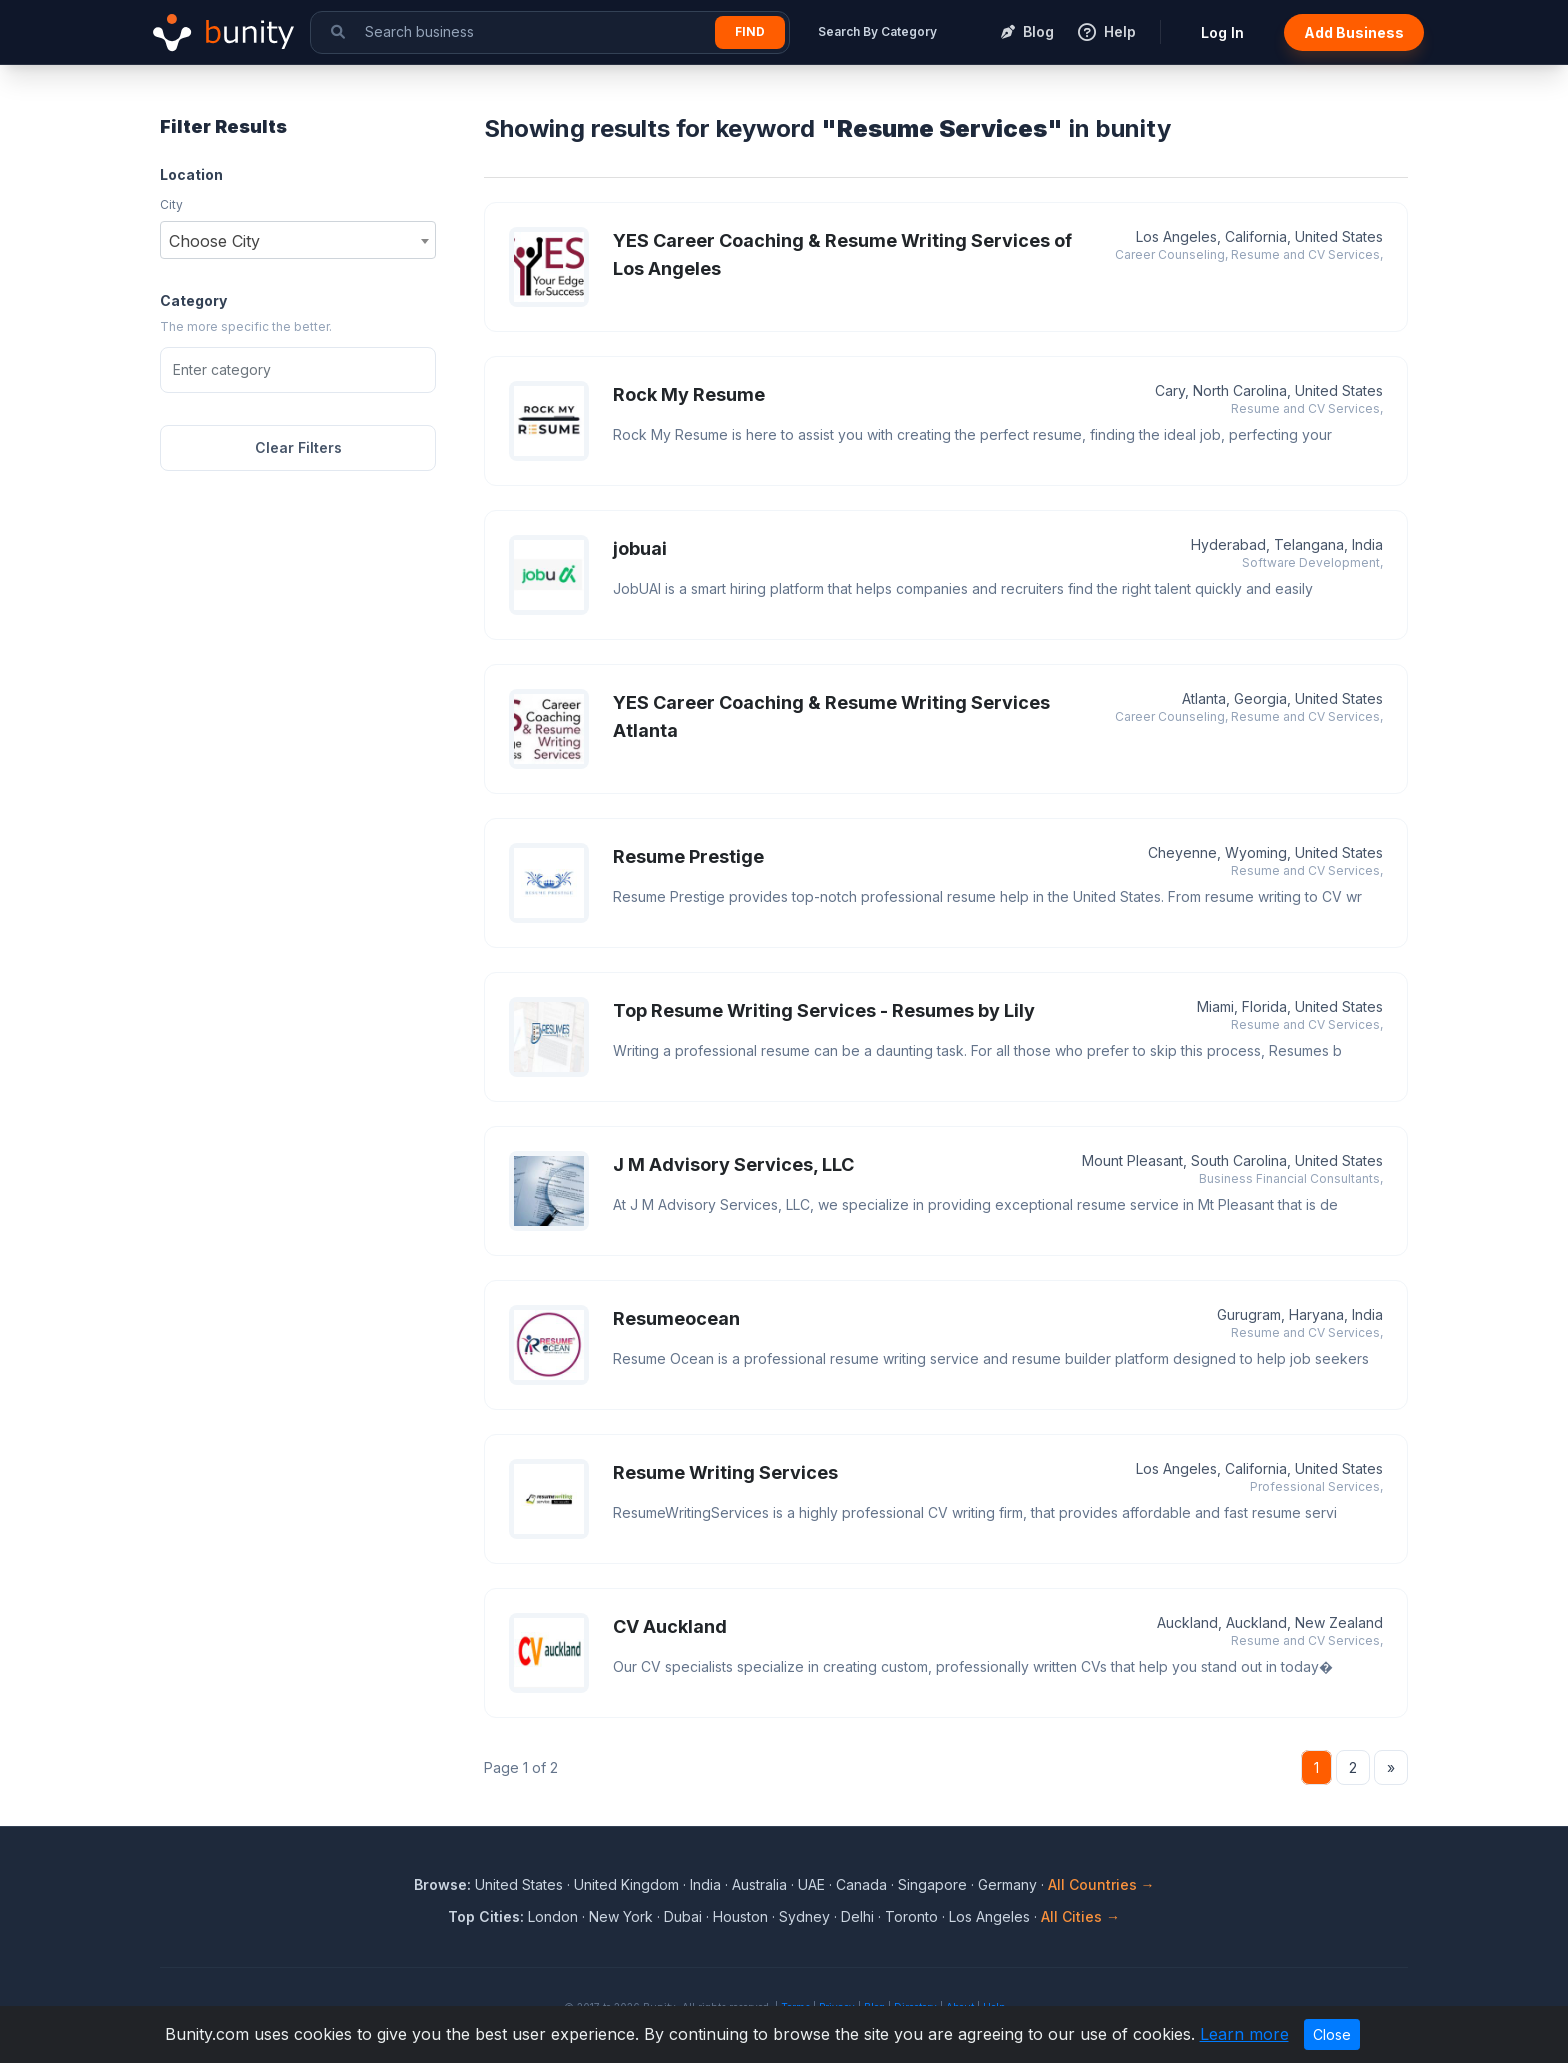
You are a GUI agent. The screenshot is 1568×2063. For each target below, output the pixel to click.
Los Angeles (989, 1916)
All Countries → (1101, 1884)
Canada (861, 1884)
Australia (759, 1884)
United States (519, 1884)
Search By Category (877, 31)
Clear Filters (298, 447)
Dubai (683, 1916)
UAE (811, 1884)
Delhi (857, 1916)
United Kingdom (626, 1884)
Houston (740, 1916)
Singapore (932, 1884)
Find (750, 31)
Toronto (911, 1916)
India (705, 1884)
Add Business (1354, 32)
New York (621, 1916)
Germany (1007, 1884)
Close (1332, 2034)
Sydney (804, 1916)
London (553, 1916)
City (171, 204)
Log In (1222, 32)
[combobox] (298, 240)
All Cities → (1080, 1916)
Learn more (1244, 2034)
